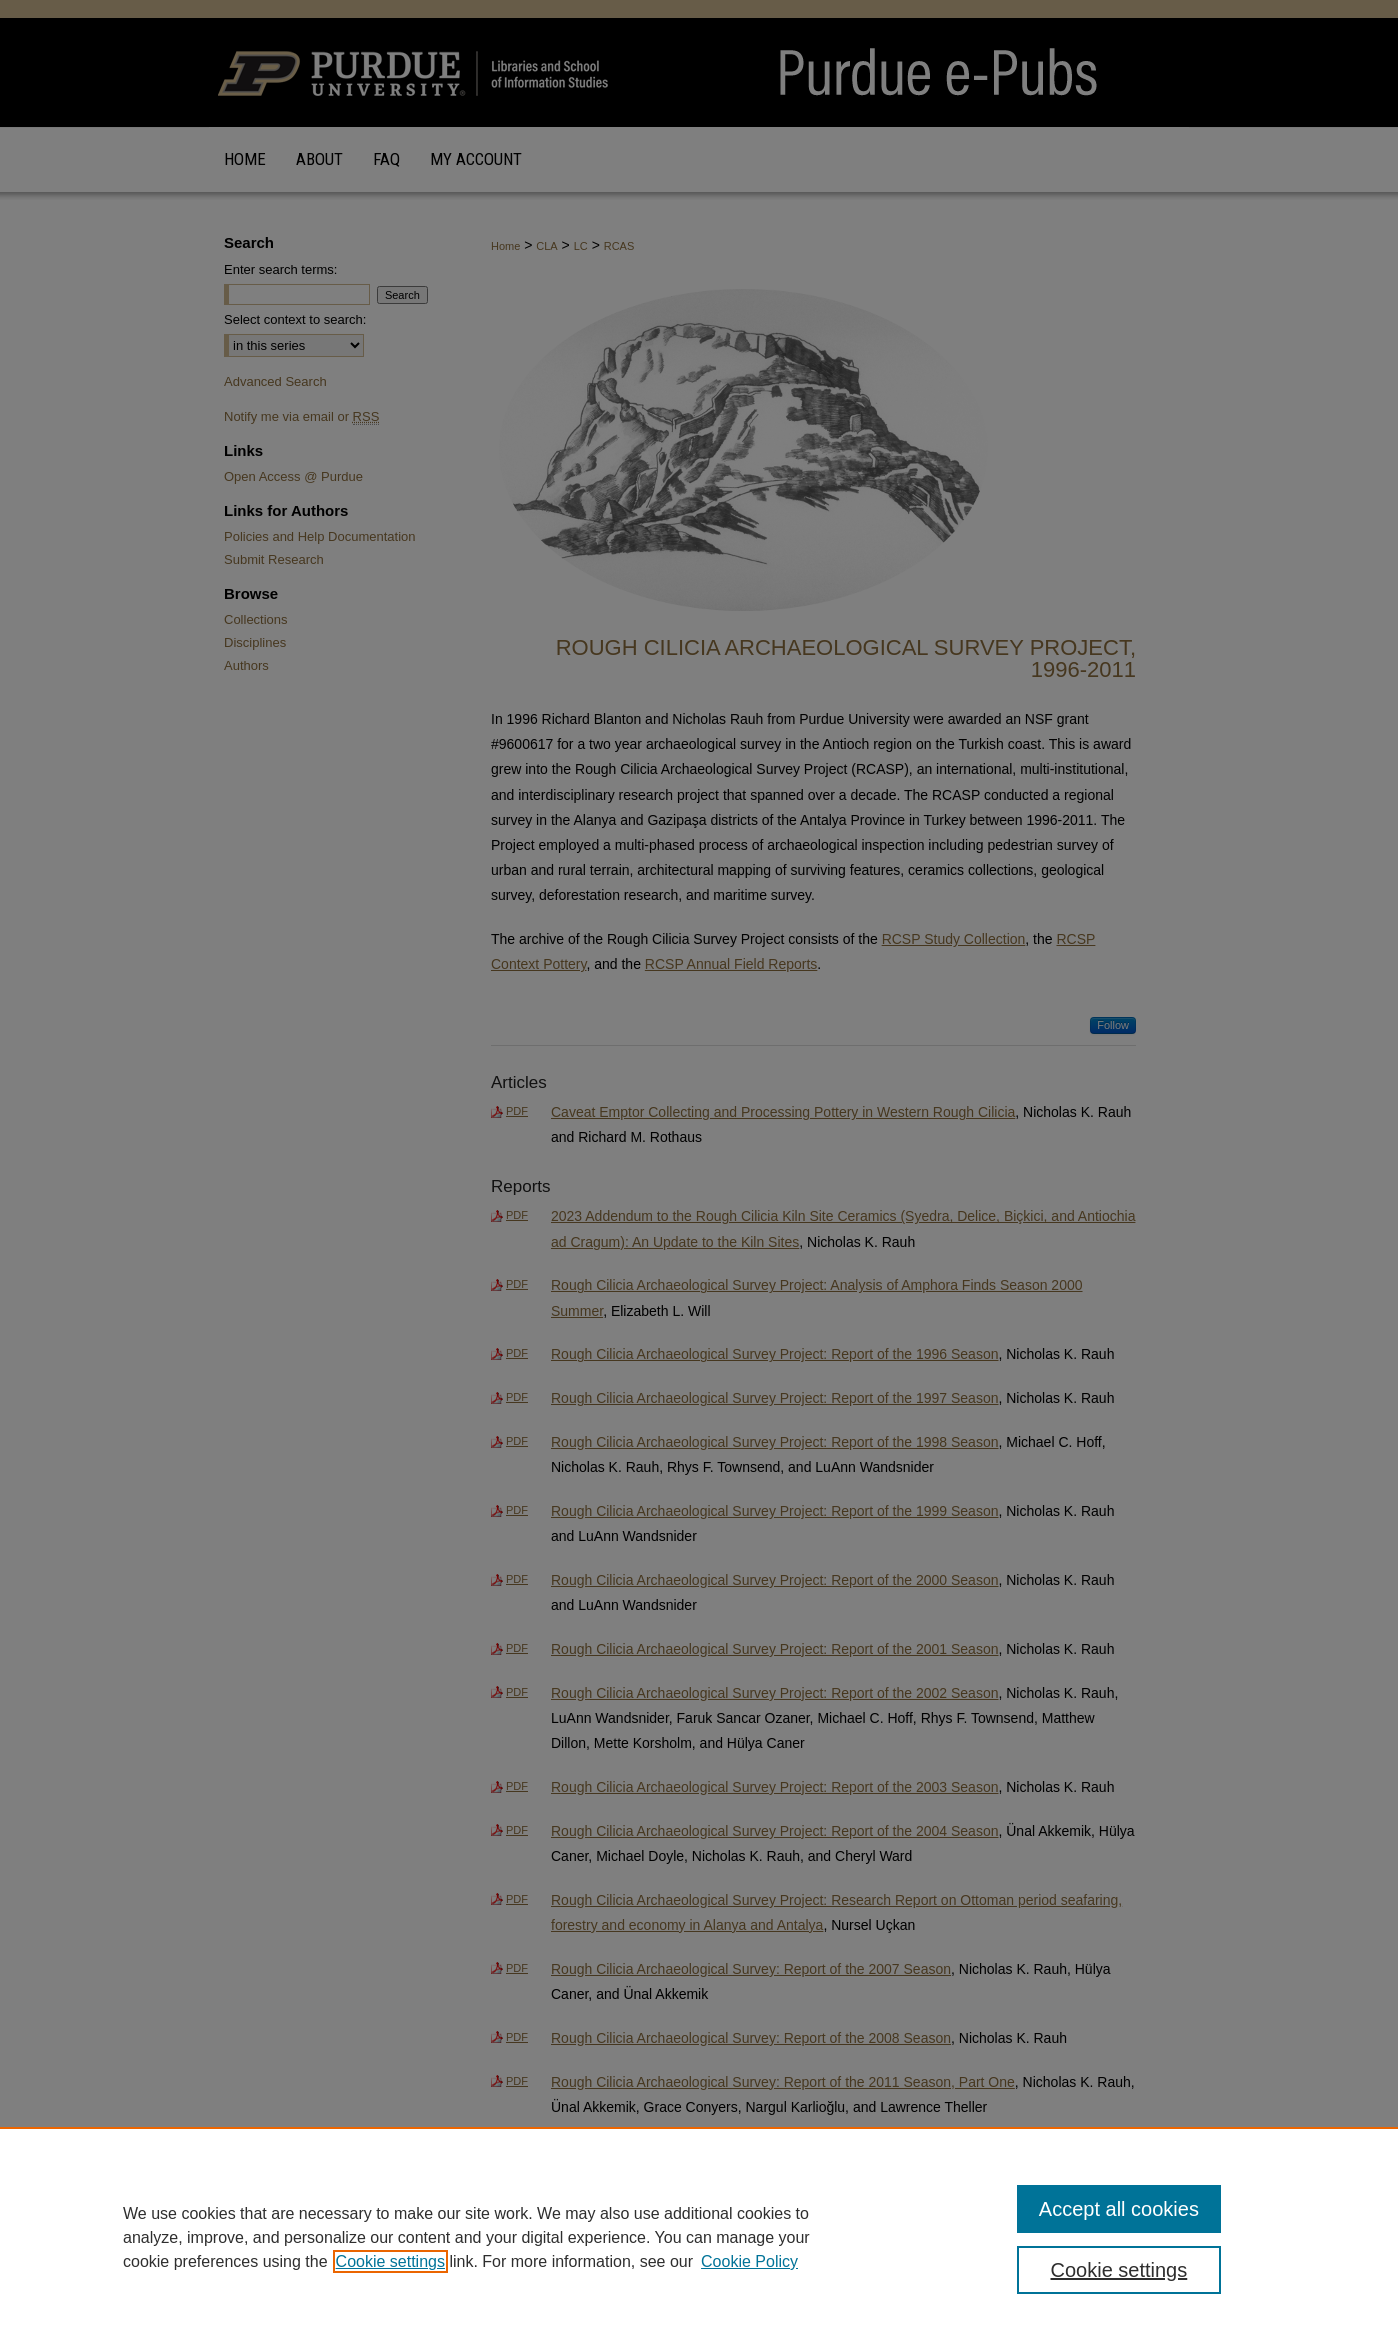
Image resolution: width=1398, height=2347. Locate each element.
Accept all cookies (1119, 2209)
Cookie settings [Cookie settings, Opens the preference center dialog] (1119, 2270)
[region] (699, 2237)
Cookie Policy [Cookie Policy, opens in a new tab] (749, 2261)
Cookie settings (390, 2261)
